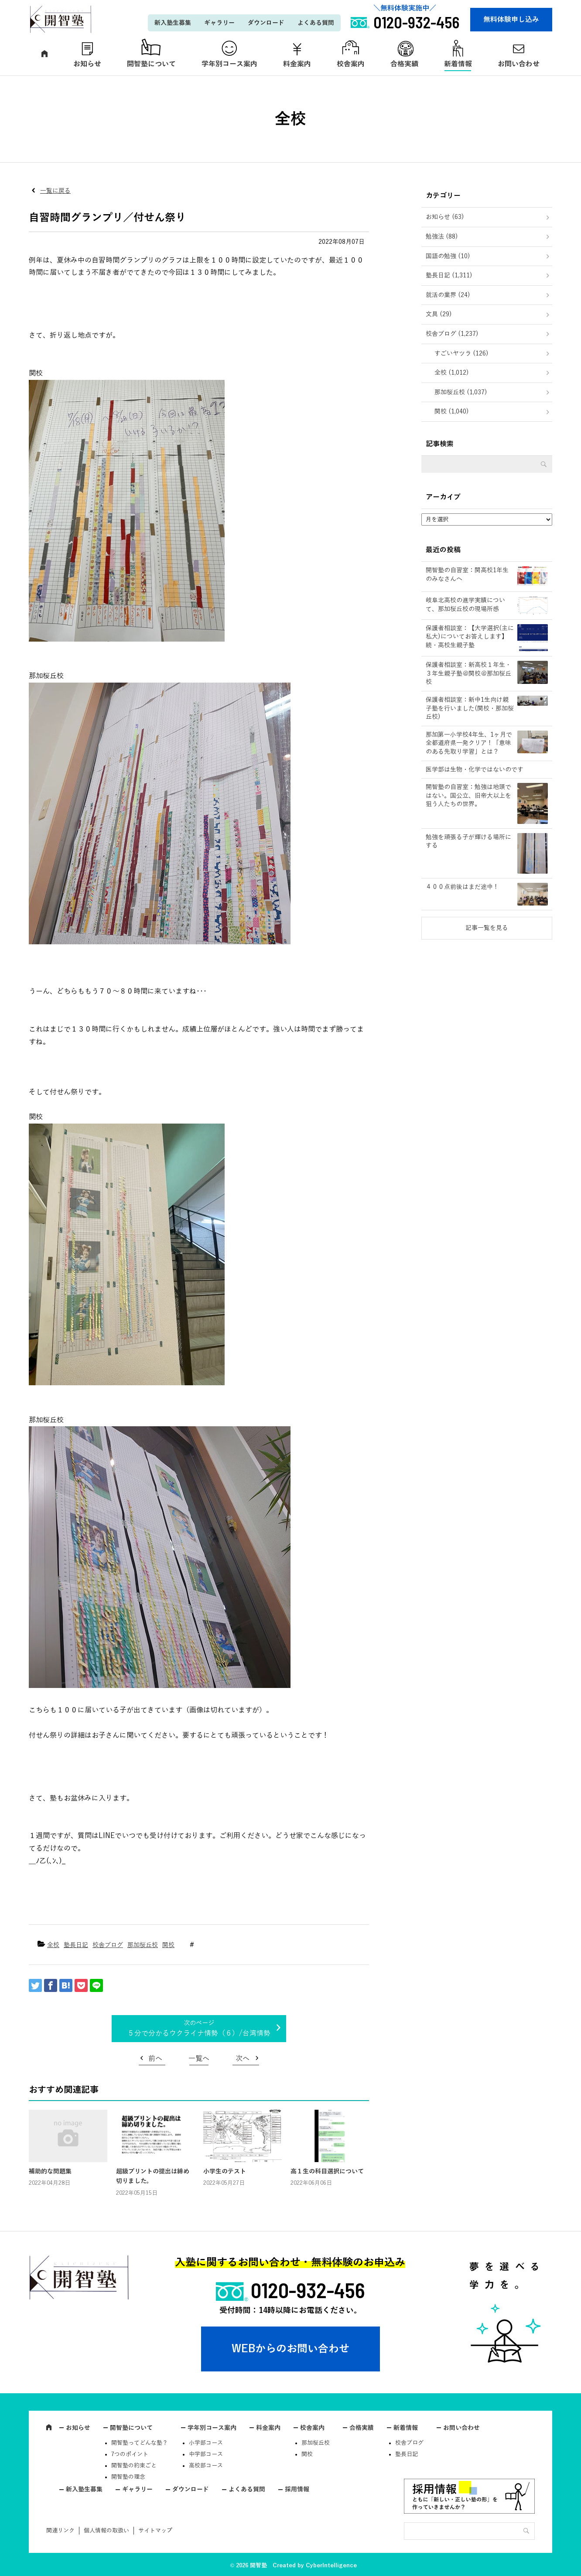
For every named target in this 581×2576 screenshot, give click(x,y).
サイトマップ (155, 2531)
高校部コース (206, 2466)
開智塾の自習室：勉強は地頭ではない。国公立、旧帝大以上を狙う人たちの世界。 (468, 795)
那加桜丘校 (142, 1945)
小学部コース (206, 2443)
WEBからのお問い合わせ (290, 2348)
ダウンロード (266, 23)
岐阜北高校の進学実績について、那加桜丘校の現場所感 (465, 604)
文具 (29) (439, 314)
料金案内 (297, 64)
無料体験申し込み (511, 20)
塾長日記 (76, 1945)
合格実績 (404, 64)
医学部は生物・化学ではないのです (474, 769)
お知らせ (87, 64)
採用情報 (297, 2489)
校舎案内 (351, 64)
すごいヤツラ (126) (461, 353)
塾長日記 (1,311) (449, 275)
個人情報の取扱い (106, 2531)
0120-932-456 (308, 2290)
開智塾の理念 (128, 2477)
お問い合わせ (519, 64)
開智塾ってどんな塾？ (139, 2443)
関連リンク (60, 2531)
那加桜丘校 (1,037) (460, 392)
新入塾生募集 (172, 23)
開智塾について (151, 64)
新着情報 (458, 64)
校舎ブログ (107, 1945)
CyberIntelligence (331, 2565)
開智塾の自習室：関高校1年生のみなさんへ (467, 574)
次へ (242, 2059)
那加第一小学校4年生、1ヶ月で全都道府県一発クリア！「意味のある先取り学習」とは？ (469, 743)
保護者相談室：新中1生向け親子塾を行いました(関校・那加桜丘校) (470, 708)
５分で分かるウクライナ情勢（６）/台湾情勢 (198, 2033)
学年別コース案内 (229, 64)
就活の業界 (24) (448, 295)
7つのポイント (129, 2454)
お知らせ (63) (445, 217)
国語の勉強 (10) (448, 256)
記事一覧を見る (486, 928)
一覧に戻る (55, 191)
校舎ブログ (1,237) (452, 334)
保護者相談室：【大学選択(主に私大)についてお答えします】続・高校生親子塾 (470, 637)
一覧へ (198, 2059)
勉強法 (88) (442, 236)
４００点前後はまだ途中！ (462, 887)
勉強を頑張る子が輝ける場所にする (468, 841)
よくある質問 (315, 23)
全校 (53, 1945)
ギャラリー (219, 23)
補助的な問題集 (50, 2171)
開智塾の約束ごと (134, 2466)
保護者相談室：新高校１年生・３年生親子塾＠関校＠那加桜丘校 (468, 673)
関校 (168, 1945)
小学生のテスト (224, 2171)
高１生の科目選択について (327, 2171)
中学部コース (206, 2454)
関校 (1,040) (451, 411)
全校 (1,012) (451, 372)
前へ (155, 2059)
